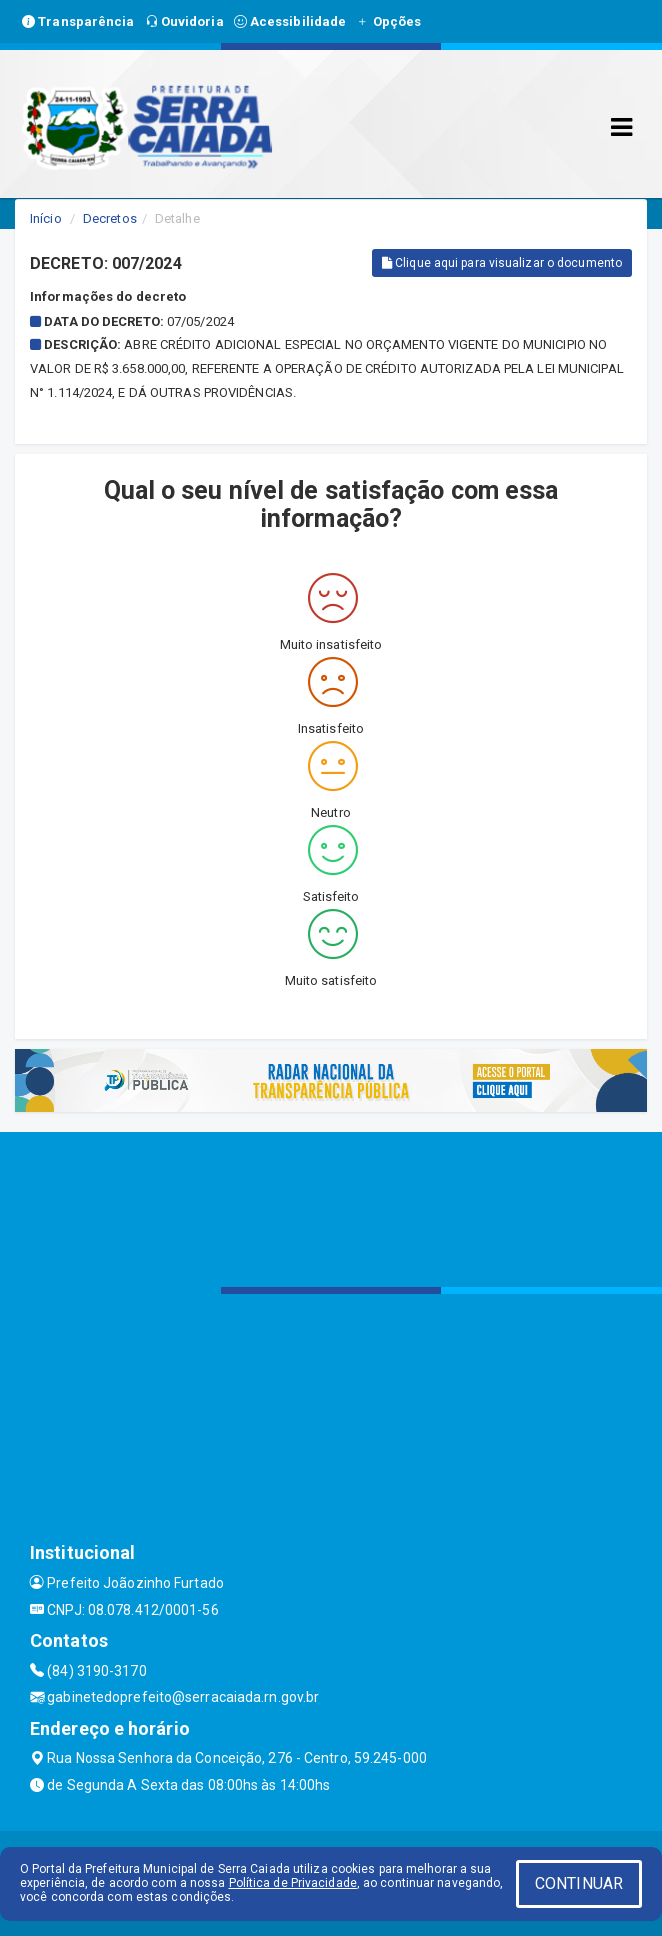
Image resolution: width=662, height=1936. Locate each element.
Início (46, 218)
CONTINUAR (579, 1883)
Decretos (110, 218)
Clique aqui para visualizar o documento (502, 263)
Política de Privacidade (293, 1883)
